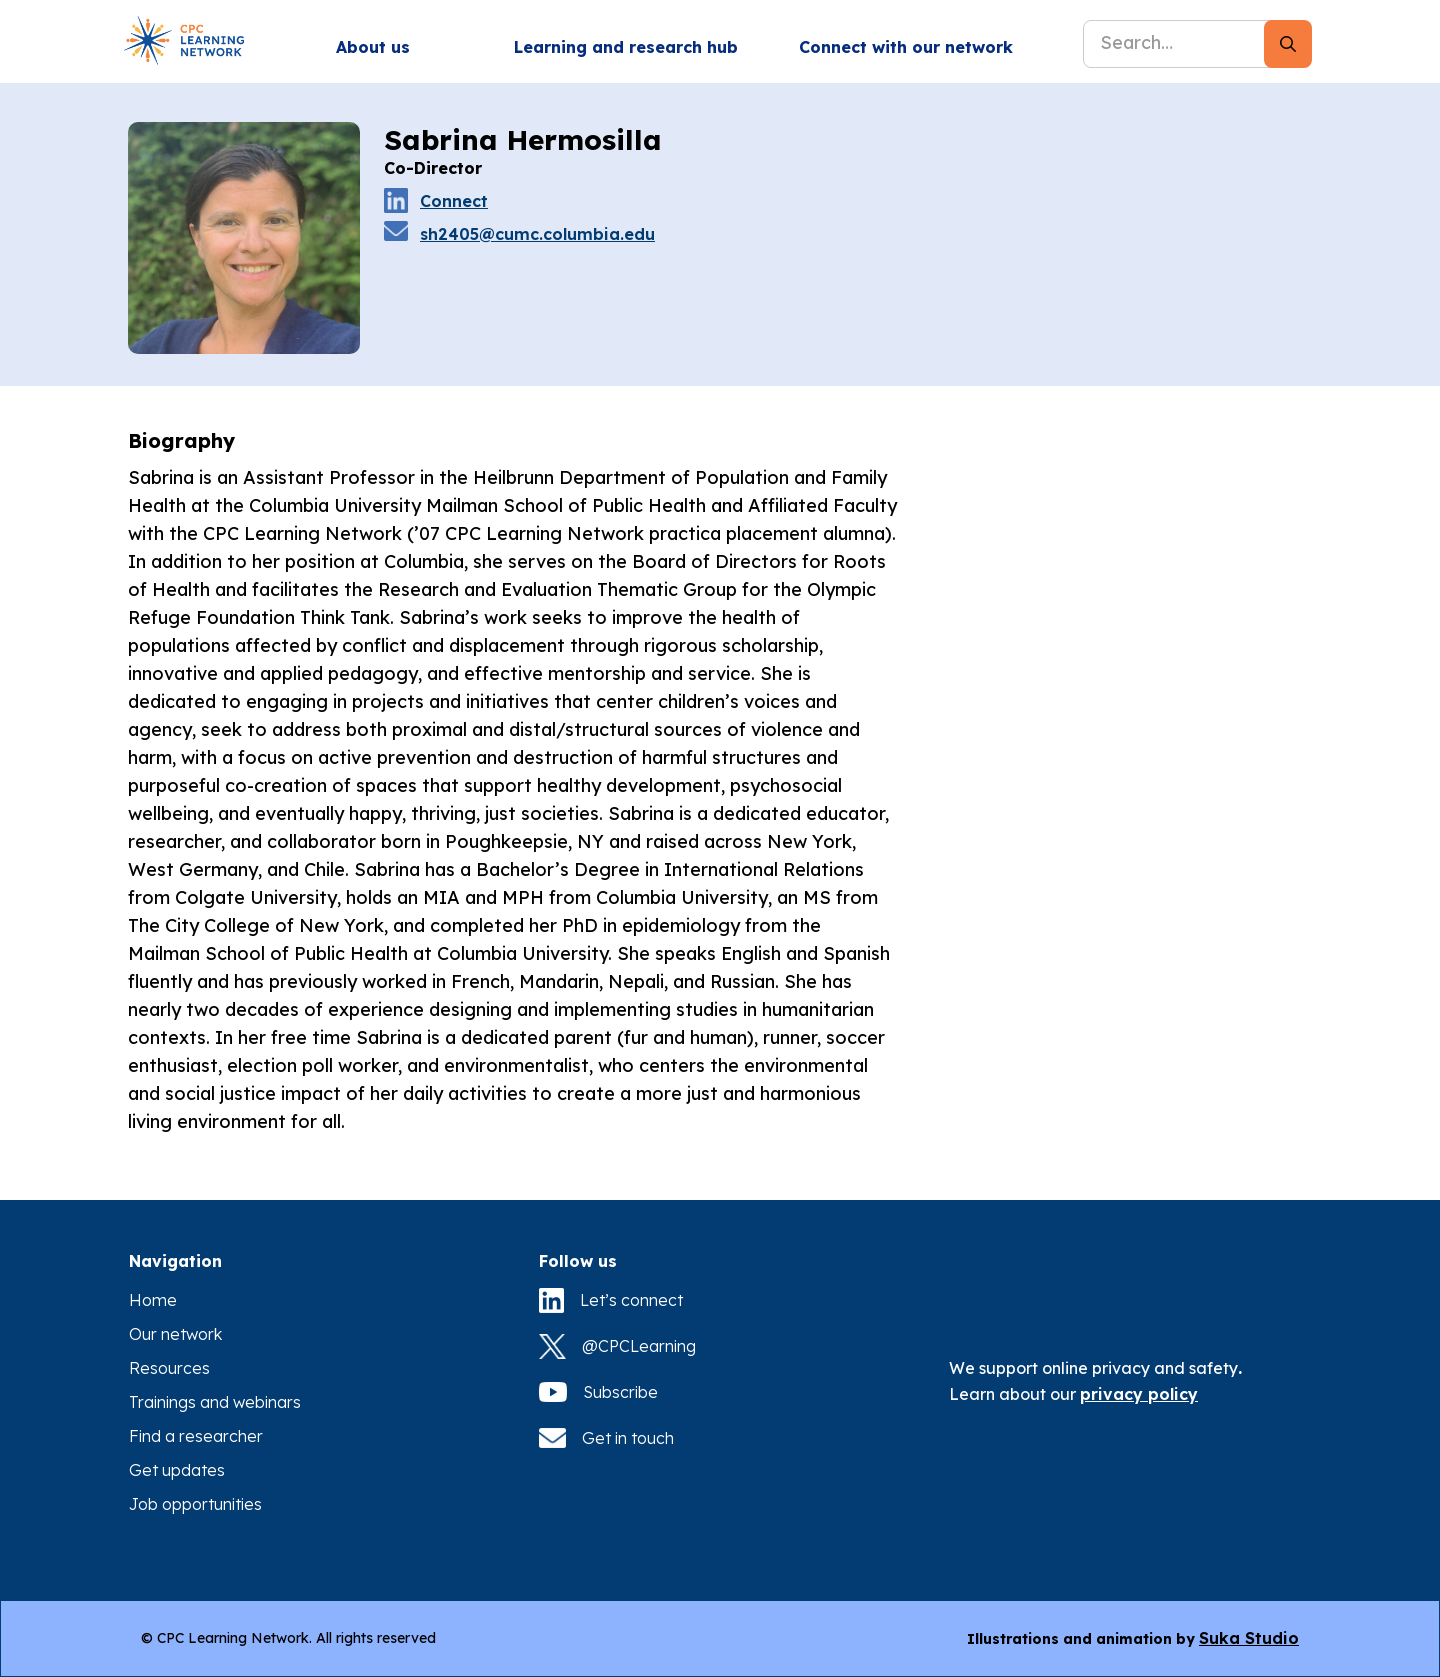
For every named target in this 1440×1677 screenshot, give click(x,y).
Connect (454, 201)
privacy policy (1139, 1394)
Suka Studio (1249, 1638)
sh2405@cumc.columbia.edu (537, 234)
